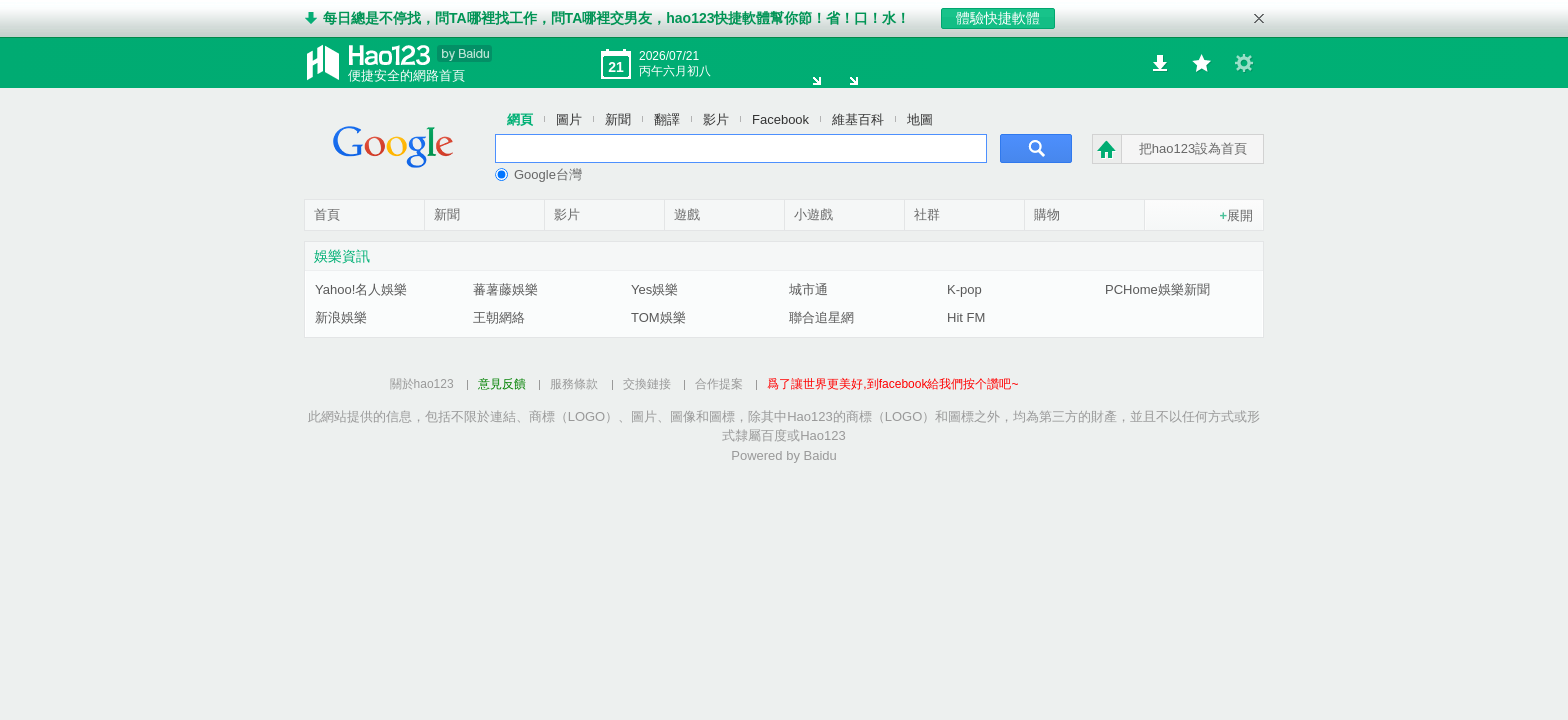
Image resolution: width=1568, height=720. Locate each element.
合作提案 (719, 383)
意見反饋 (502, 383)
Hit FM (966, 316)
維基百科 (858, 118)
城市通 (808, 288)
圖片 (569, 118)
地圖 (920, 118)
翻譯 (667, 118)
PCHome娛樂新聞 (1157, 288)
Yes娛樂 (654, 288)
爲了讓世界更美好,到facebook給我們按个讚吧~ (892, 383)
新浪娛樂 (341, 316)
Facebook (780, 118)
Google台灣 (538, 173)
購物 (1047, 213)
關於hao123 (422, 383)
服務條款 (574, 383)
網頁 (520, 118)
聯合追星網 (821, 316)
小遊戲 (813, 213)
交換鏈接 (647, 383)
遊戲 (687, 213)
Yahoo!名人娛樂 (361, 288)
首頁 (327, 213)
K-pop (964, 288)
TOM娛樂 (658, 316)
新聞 (618, 118)
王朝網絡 (499, 316)
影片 (716, 118)
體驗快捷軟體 (998, 18)
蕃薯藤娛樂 (505, 288)
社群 (927, 213)
